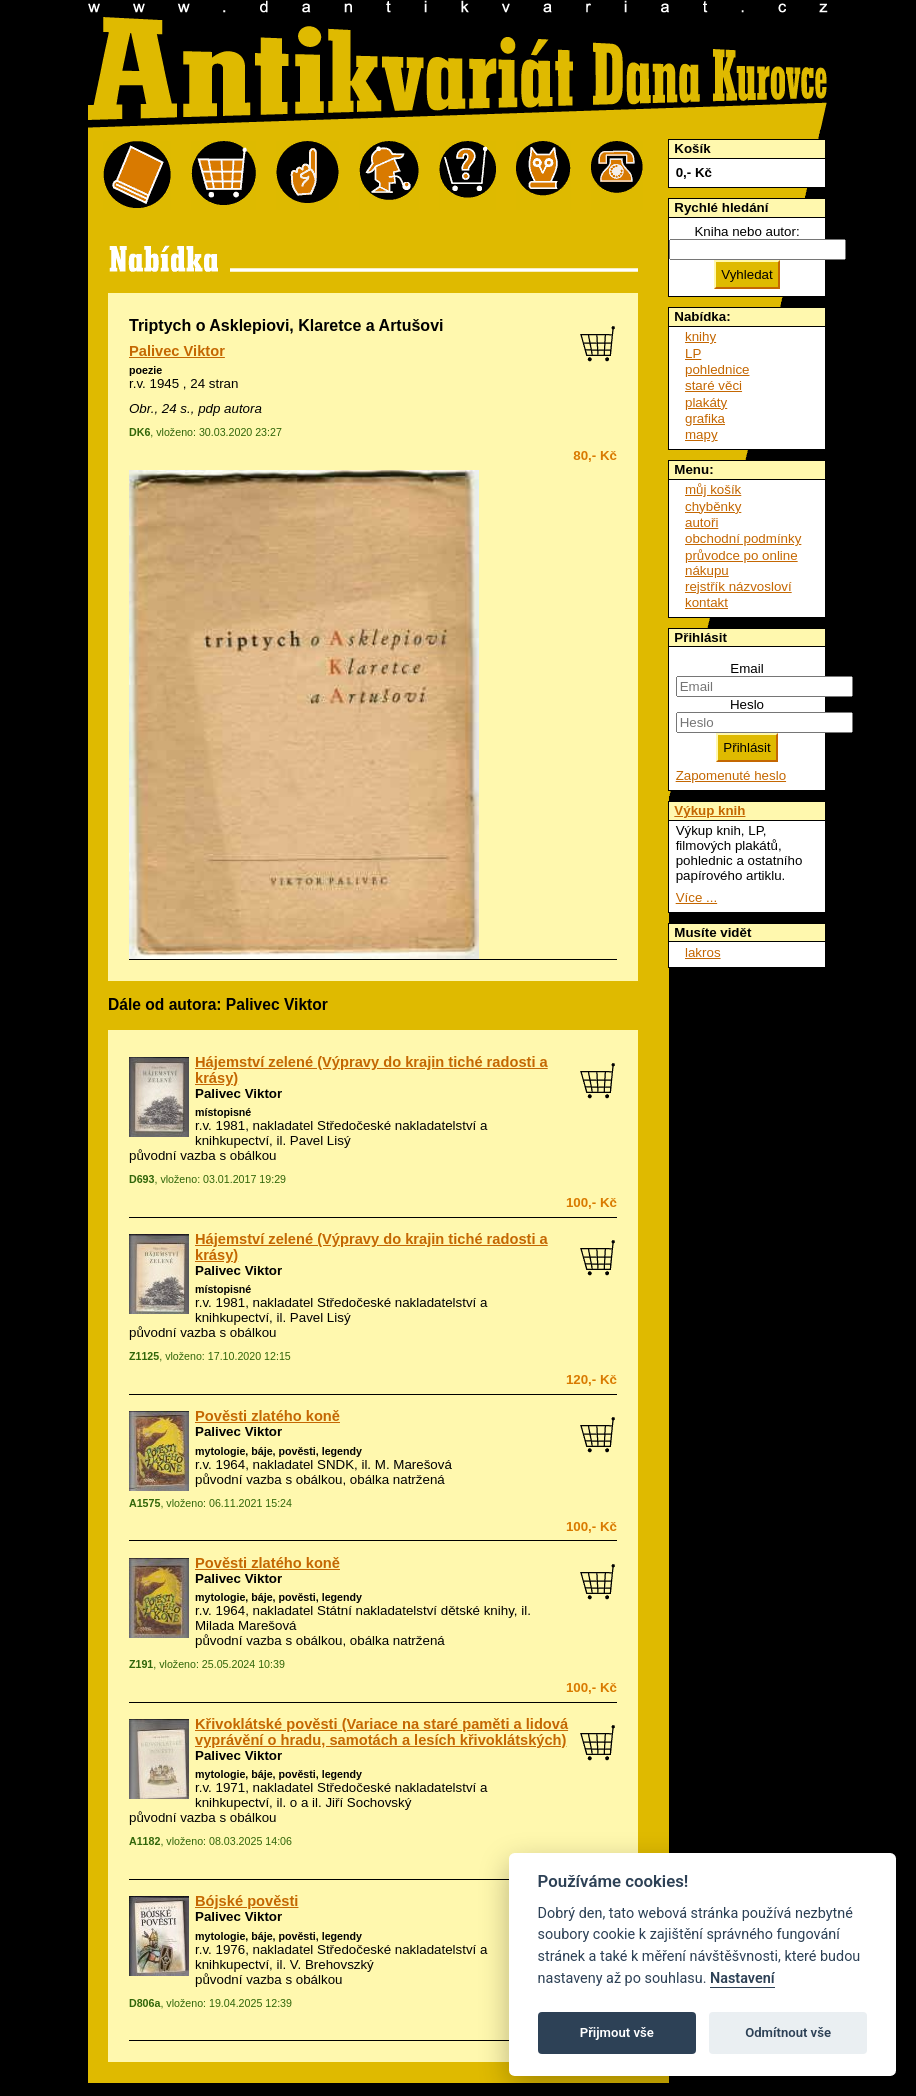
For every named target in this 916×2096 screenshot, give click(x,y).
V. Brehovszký (332, 1964)
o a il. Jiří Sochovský (350, 1802)
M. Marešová (413, 1464)
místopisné (223, 1112)
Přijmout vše (617, 2032)
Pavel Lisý (320, 1140)
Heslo (747, 704)
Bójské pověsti (246, 1901)
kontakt (706, 602)
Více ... (696, 897)
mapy (701, 434)
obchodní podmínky (743, 538)
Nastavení (742, 1978)
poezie (145, 370)
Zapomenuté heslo (731, 775)
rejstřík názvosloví (738, 586)
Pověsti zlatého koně (267, 1416)
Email (746, 668)
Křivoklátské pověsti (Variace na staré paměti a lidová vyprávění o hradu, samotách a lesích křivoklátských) (381, 1732)
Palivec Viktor (177, 351)
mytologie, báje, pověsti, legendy (278, 1451)
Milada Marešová (245, 1625)
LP (693, 353)
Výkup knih (709, 810)
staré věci (713, 385)
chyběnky (713, 506)
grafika (705, 418)
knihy (700, 336)
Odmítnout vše (788, 2032)
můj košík (713, 489)
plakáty (706, 402)
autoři (701, 522)
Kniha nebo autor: (746, 231)
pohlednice (717, 369)
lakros (703, 952)
